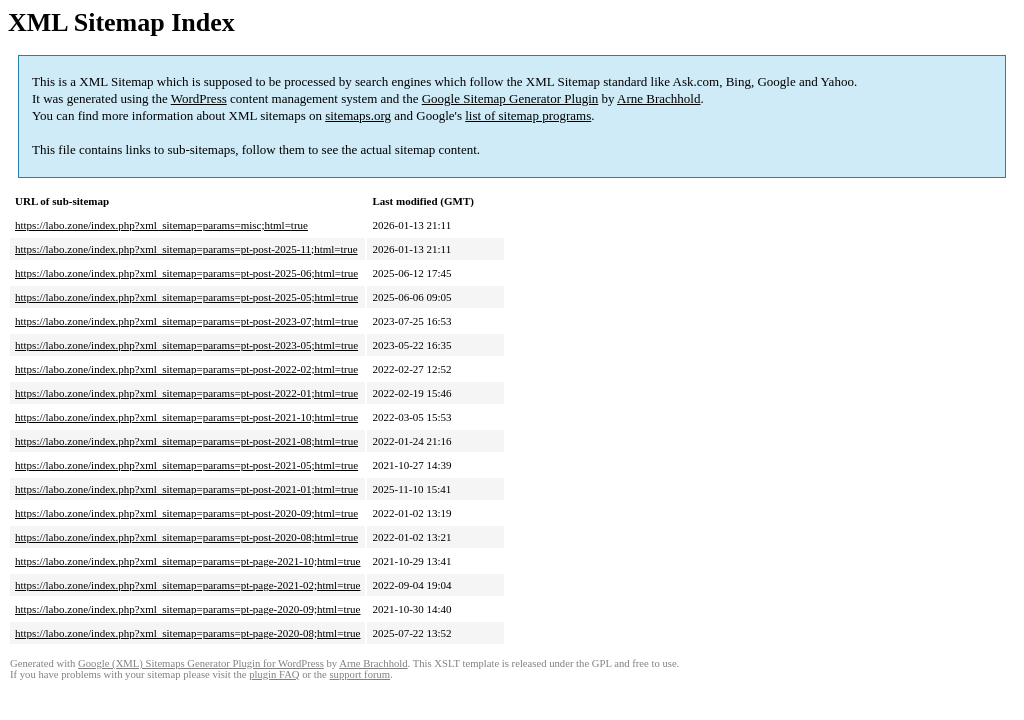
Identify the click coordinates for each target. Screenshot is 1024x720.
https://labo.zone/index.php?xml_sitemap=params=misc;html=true (161, 225)
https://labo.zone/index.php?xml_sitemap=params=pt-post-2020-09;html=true (186, 513)
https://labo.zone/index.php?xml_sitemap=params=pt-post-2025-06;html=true (186, 273)
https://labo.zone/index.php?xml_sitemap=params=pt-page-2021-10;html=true (187, 561)
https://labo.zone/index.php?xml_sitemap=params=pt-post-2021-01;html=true (186, 489)
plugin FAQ (274, 674)
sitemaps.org (358, 115)
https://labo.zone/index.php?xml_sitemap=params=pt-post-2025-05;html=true (186, 297)
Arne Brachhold (658, 98)
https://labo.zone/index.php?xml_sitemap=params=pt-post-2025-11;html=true (186, 249)
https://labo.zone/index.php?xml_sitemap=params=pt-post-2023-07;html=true (186, 321)
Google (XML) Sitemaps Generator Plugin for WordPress (201, 663)
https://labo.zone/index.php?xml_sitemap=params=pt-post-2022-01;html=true (186, 393)
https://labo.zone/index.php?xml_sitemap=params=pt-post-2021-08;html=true (186, 441)
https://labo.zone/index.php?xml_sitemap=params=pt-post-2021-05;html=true (186, 465)
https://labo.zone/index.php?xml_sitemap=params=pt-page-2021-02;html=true (187, 585)
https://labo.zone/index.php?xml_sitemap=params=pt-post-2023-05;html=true (186, 345)
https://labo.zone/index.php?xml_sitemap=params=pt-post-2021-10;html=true (186, 417)
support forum (359, 674)
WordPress (199, 98)
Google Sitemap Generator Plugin (510, 98)
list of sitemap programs (528, 115)
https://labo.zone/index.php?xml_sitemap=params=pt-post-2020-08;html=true (186, 537)
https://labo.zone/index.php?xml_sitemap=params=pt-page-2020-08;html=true (187, 633)
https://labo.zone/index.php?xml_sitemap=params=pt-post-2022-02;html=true (186, 369)
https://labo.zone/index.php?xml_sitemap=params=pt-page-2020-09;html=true (187, 609)
